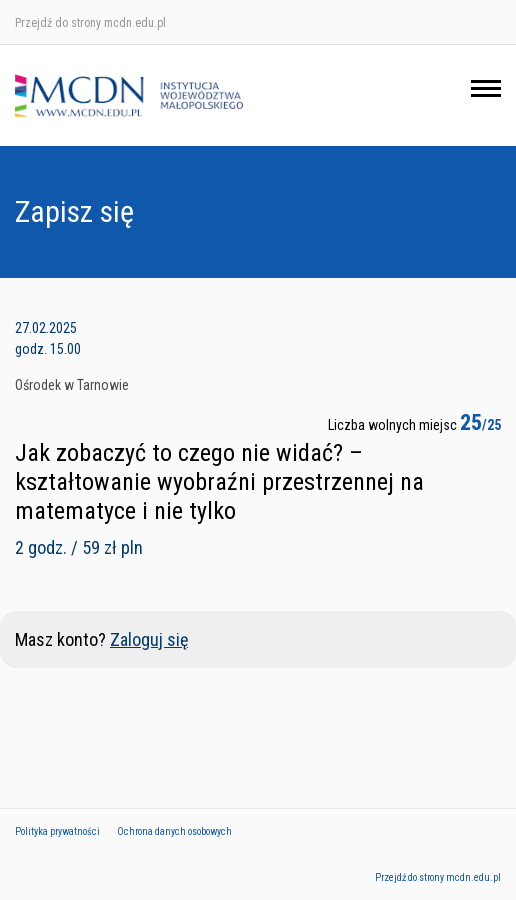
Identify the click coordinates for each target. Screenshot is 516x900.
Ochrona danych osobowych (174, 831)
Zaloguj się (149, 639)
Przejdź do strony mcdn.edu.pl (90, 23)
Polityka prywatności (57, 831)
